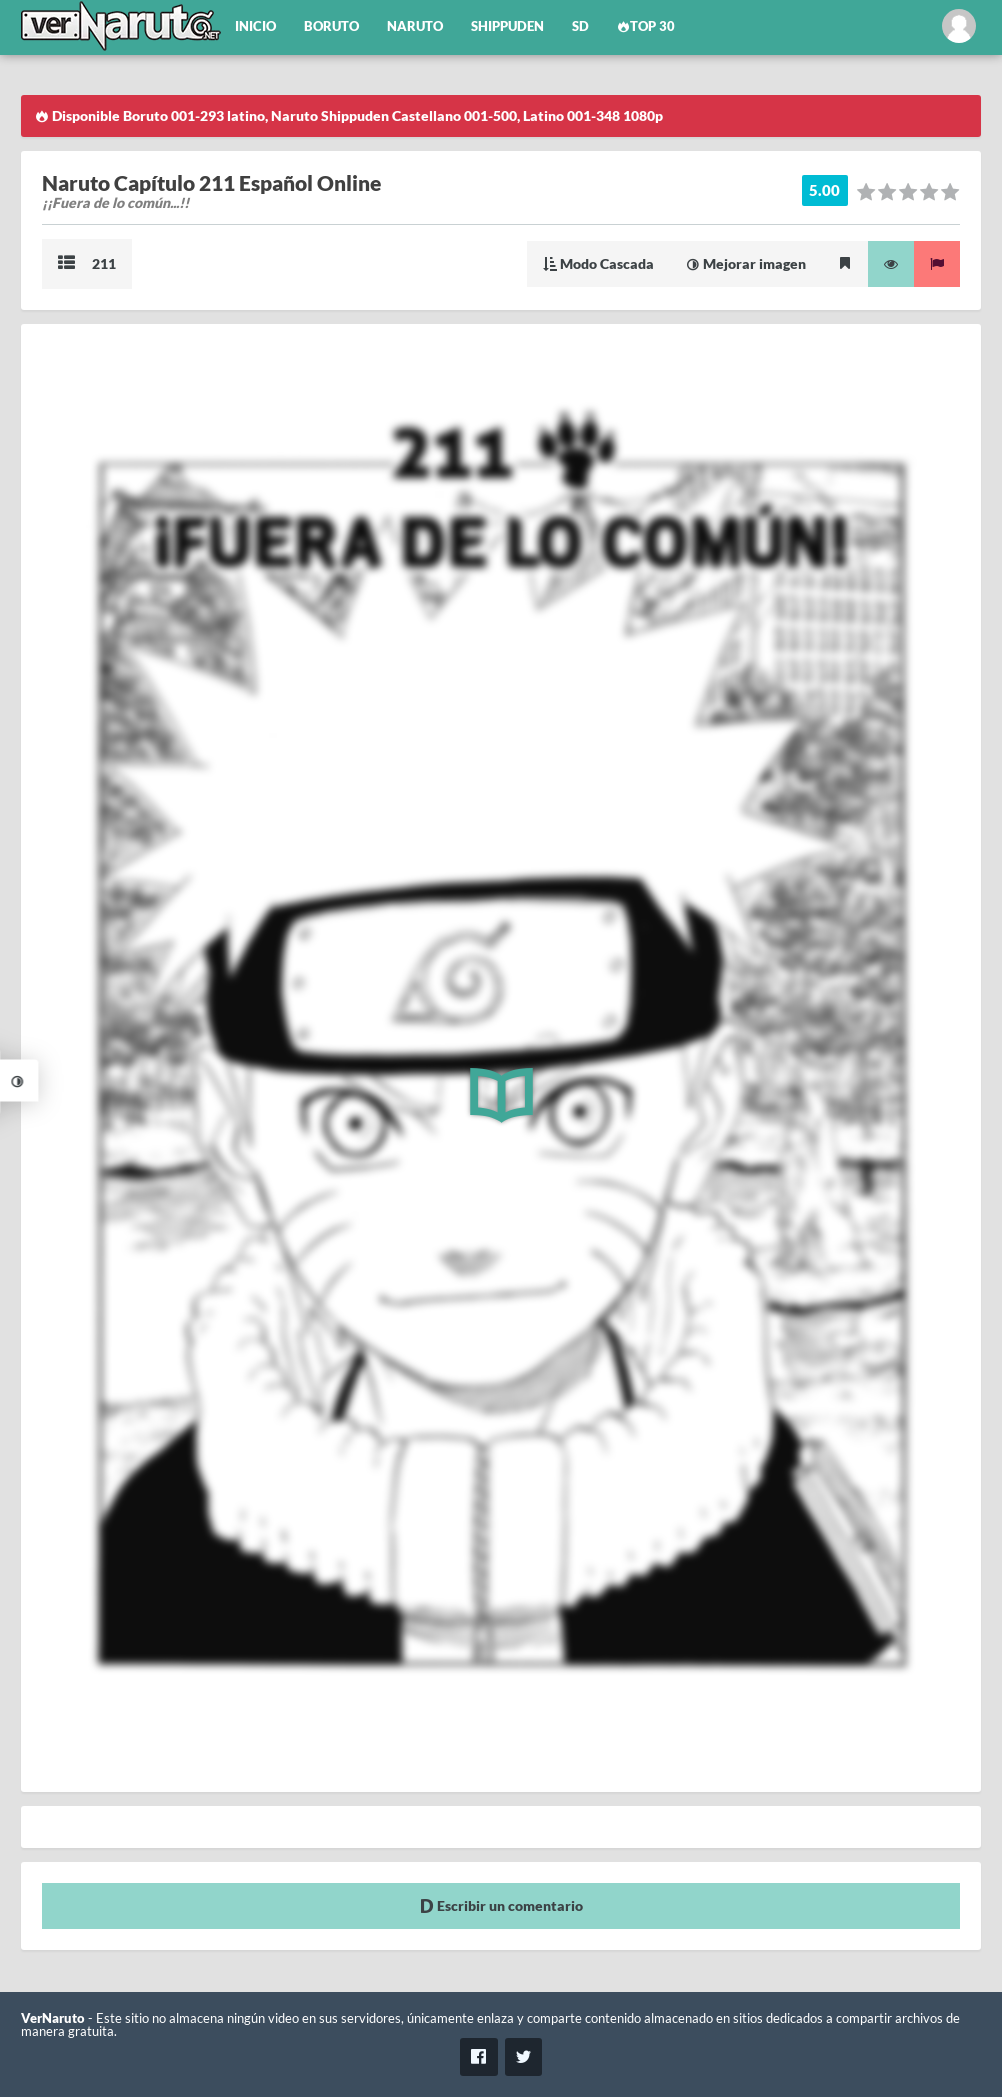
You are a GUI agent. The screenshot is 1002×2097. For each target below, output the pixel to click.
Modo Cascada (598, 263)
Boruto (331, 26)
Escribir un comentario (501, 1905)
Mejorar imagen (746, 263)
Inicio (255, 26)
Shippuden (507, 26)
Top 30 (646, 26)
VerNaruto (53, 2018)
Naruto (415, 26)
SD (580, 26)
